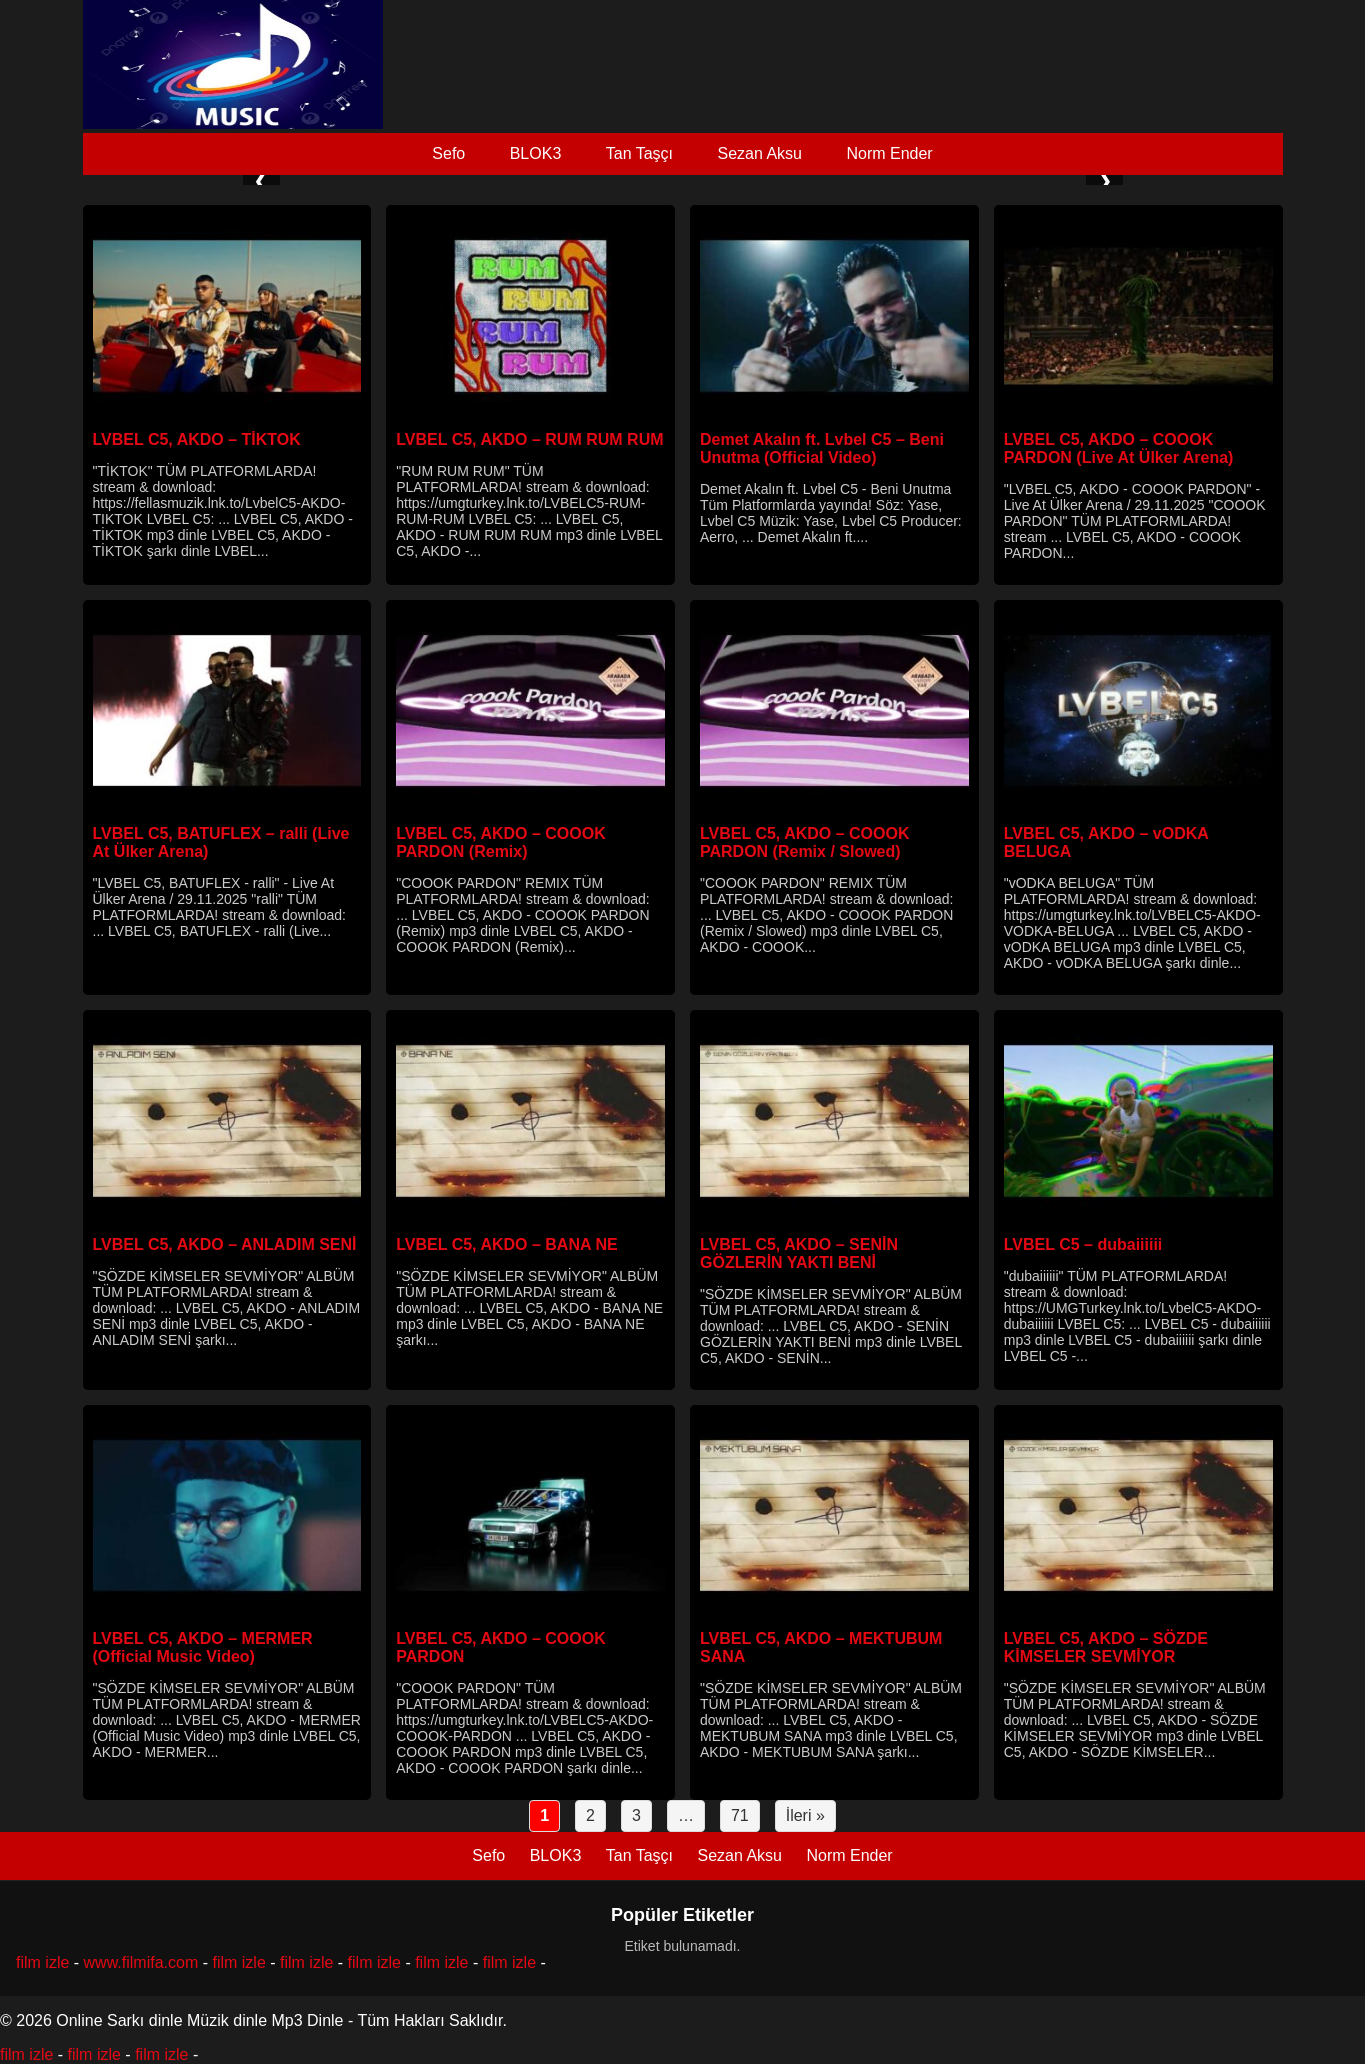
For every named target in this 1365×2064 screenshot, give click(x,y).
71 (740, 1815)
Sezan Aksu (759, 153)
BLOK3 (536, 153)
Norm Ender (889, 153)
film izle (42, 1962)
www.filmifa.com (141, 1962)
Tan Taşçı (639, 153)
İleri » (805, 1815)
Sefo (448, 153)
